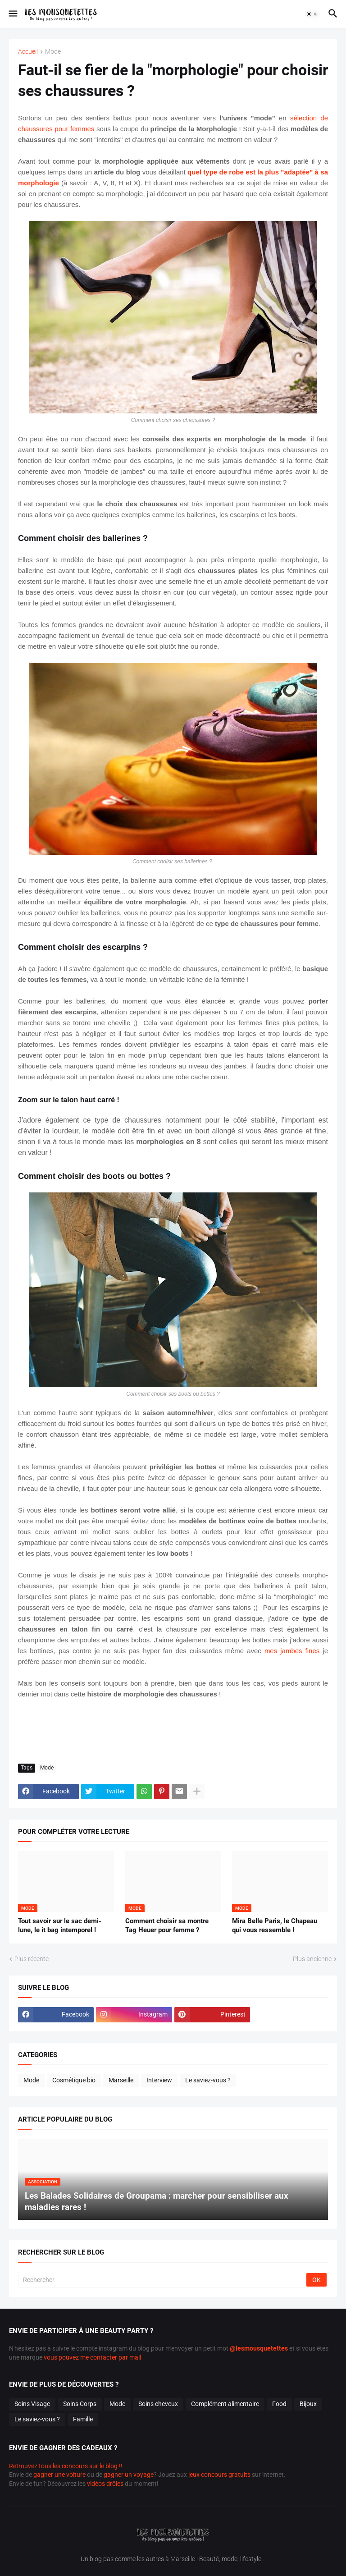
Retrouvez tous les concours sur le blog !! (66, 2466)
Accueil (28, 51)
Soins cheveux (158, 2403)
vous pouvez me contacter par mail (92, 2357)
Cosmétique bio (74, 2080)
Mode (53, 51)
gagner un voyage (129, 2474)
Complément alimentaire (225, 2403)
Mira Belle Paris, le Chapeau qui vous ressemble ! (274, 1925)
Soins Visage (32, 2403)
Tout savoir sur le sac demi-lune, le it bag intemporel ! (59, 1925)
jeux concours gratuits (219, 2474)
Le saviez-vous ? (208, 2080)
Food (279, 2403)
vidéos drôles (105, 2483)
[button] (12, 14)
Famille (83, 2419)
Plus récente (31, 1958)
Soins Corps (79, 2403)
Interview (159, 2080)
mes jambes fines (291, 1651)
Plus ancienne (312, 1958)
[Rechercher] (162, 2280)
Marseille (121, 2080)
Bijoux (308, 2403)
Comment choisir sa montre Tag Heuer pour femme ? (167, 1925)
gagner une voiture (59, 2474)
